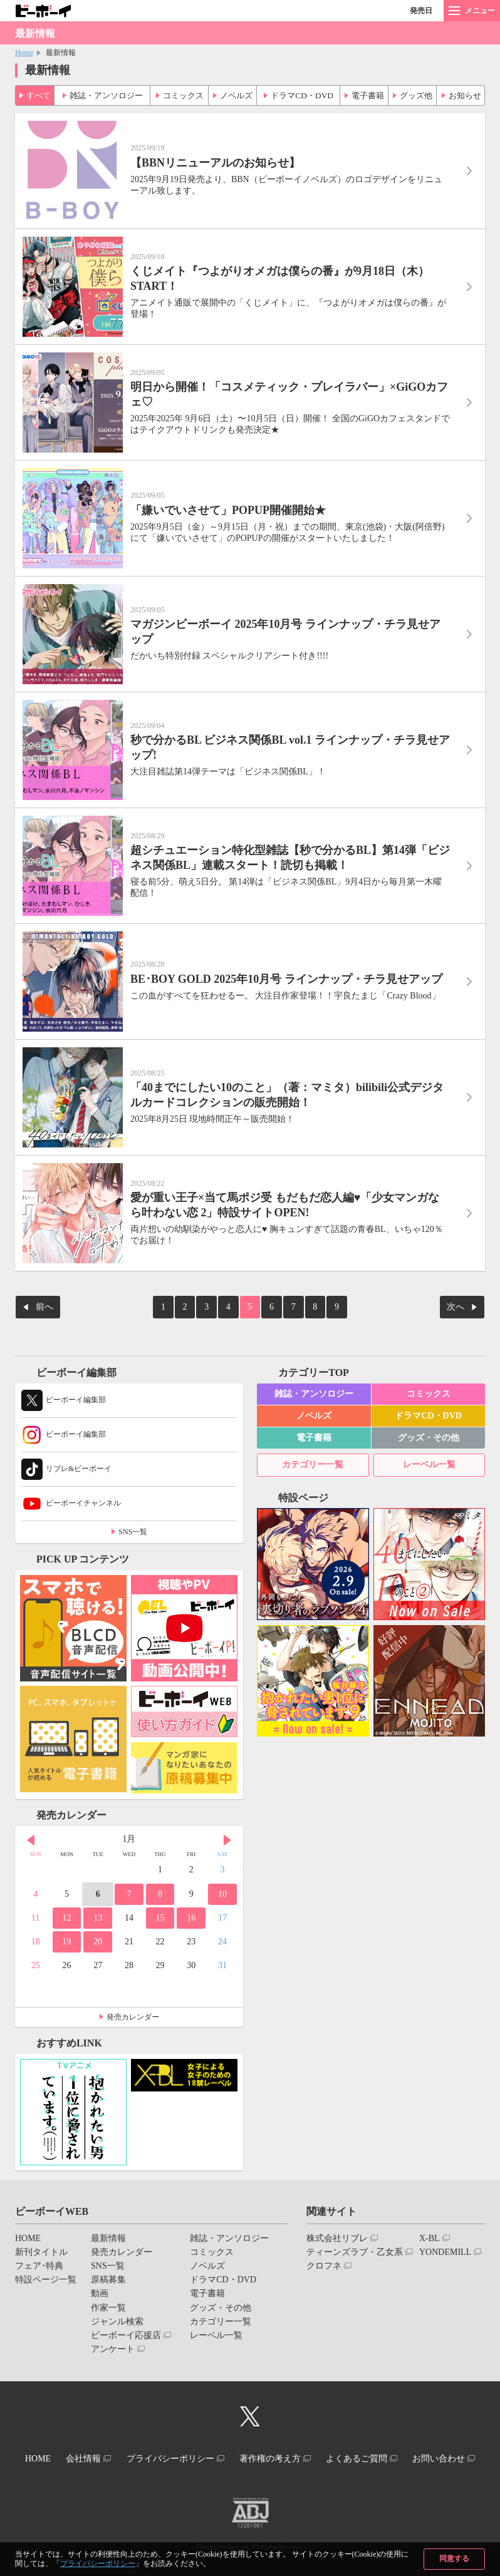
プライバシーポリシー (97, 2563)
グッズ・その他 (428, 1429)
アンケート (113, 2341)
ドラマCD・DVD (302, 92)
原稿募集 (108, 2271)
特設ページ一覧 (45, 2271)
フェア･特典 (39, 2257)
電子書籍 (367, 92)
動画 (99, 2285)
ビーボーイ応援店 (126, 2327)
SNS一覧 (132, 1523)
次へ (455, 1300)
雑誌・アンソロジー (106, 92)
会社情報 (115, 2448)
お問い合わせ (245, 2460)
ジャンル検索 (117, 2313)
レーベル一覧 (429, 1456)
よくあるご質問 (409, 2448)
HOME (28, 2230)
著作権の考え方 (315, 2448)
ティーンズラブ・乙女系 (354, 2244)
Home (24, 52)
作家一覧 (108, 2299)
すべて (39, 92)
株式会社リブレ (337, 2230)
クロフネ (323, 2257)
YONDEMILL (445, 2244)
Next (227, 1831)
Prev (30, 1831)
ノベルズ (237, 92)
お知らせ (464, 92)
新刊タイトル (41, 2244)
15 (160, 1909)
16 (191, 1909)
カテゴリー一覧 (312, 1456)
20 (97, 1933)
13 (97, 1909)
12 (66, 1909)
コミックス (183, 92)
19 (66, 1933)
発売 (421, 10)
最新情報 (108, 2230)
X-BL (429, 2230)
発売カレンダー (133, 2008)
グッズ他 (416, 92)
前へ (44, 1300)
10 (222, 1886)
